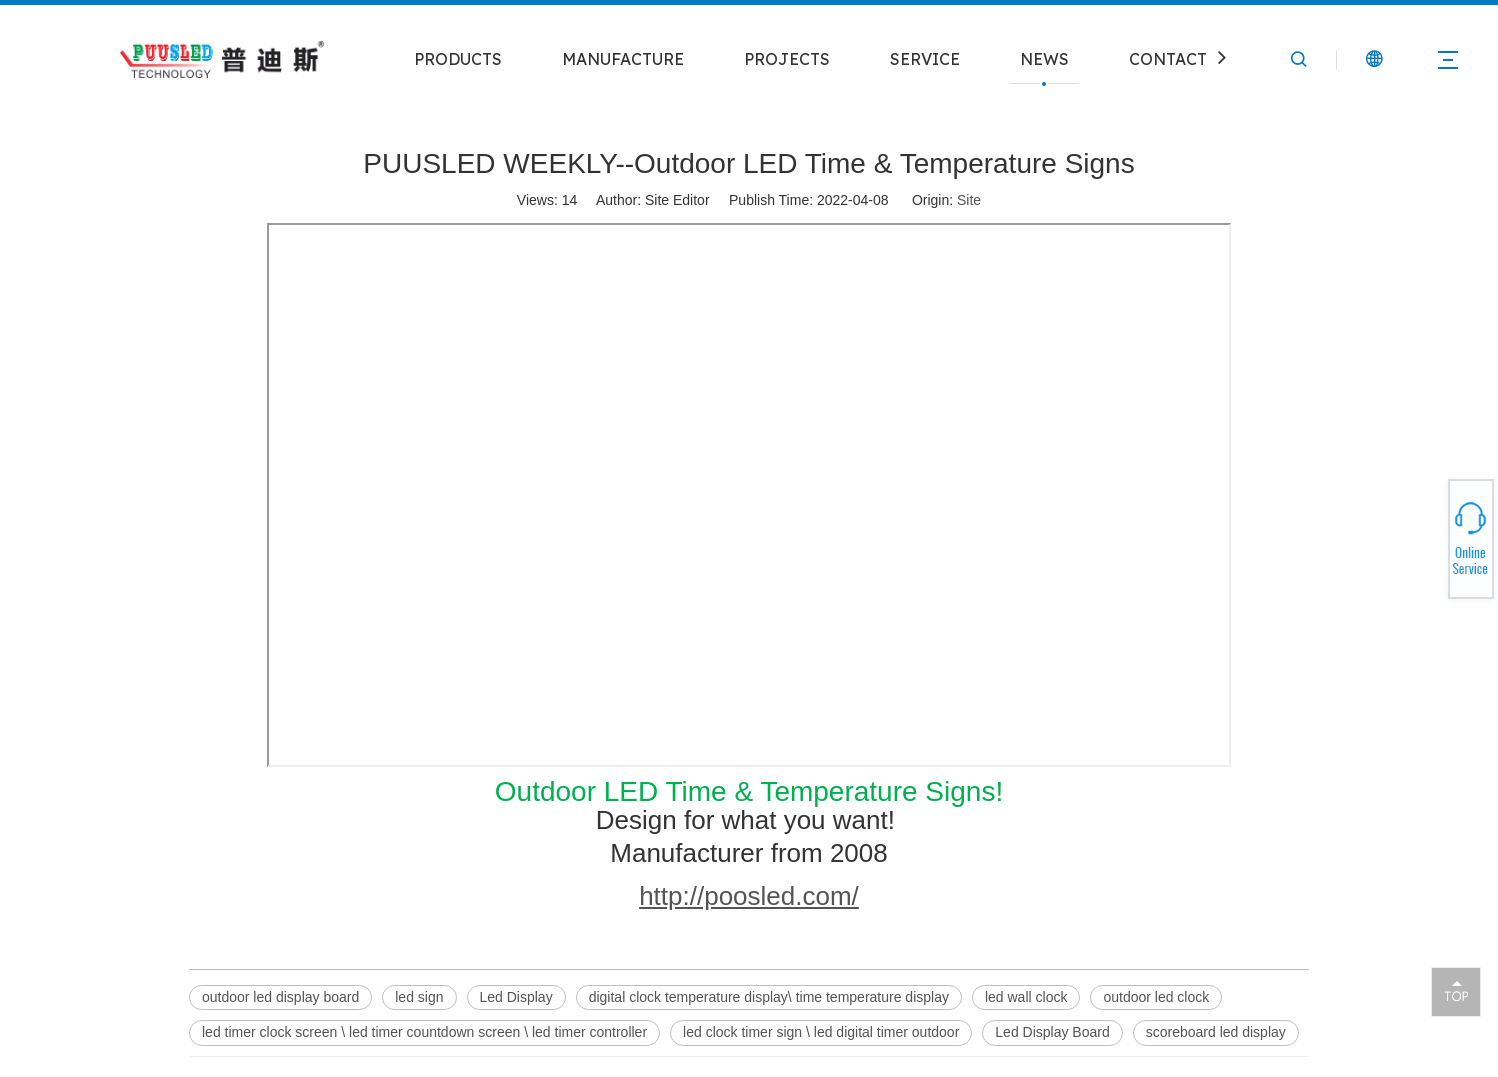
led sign (419, 997)
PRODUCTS (458, 59)
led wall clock (1026, 997)
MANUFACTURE (623, 59)
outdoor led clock (1156, 997)
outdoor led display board (280, 997)
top (1456, 991)
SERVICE (925, 59)
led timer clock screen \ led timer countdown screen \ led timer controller (424, 1032)
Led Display (516, 997)
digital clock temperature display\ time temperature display (769, 997)
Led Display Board (1052, 1032)
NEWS (1044, 59)
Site (969, 200)
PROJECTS (787, 59)
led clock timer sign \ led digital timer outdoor (821, 1032)
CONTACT (1168, 59)
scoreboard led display (1216, 1032)
